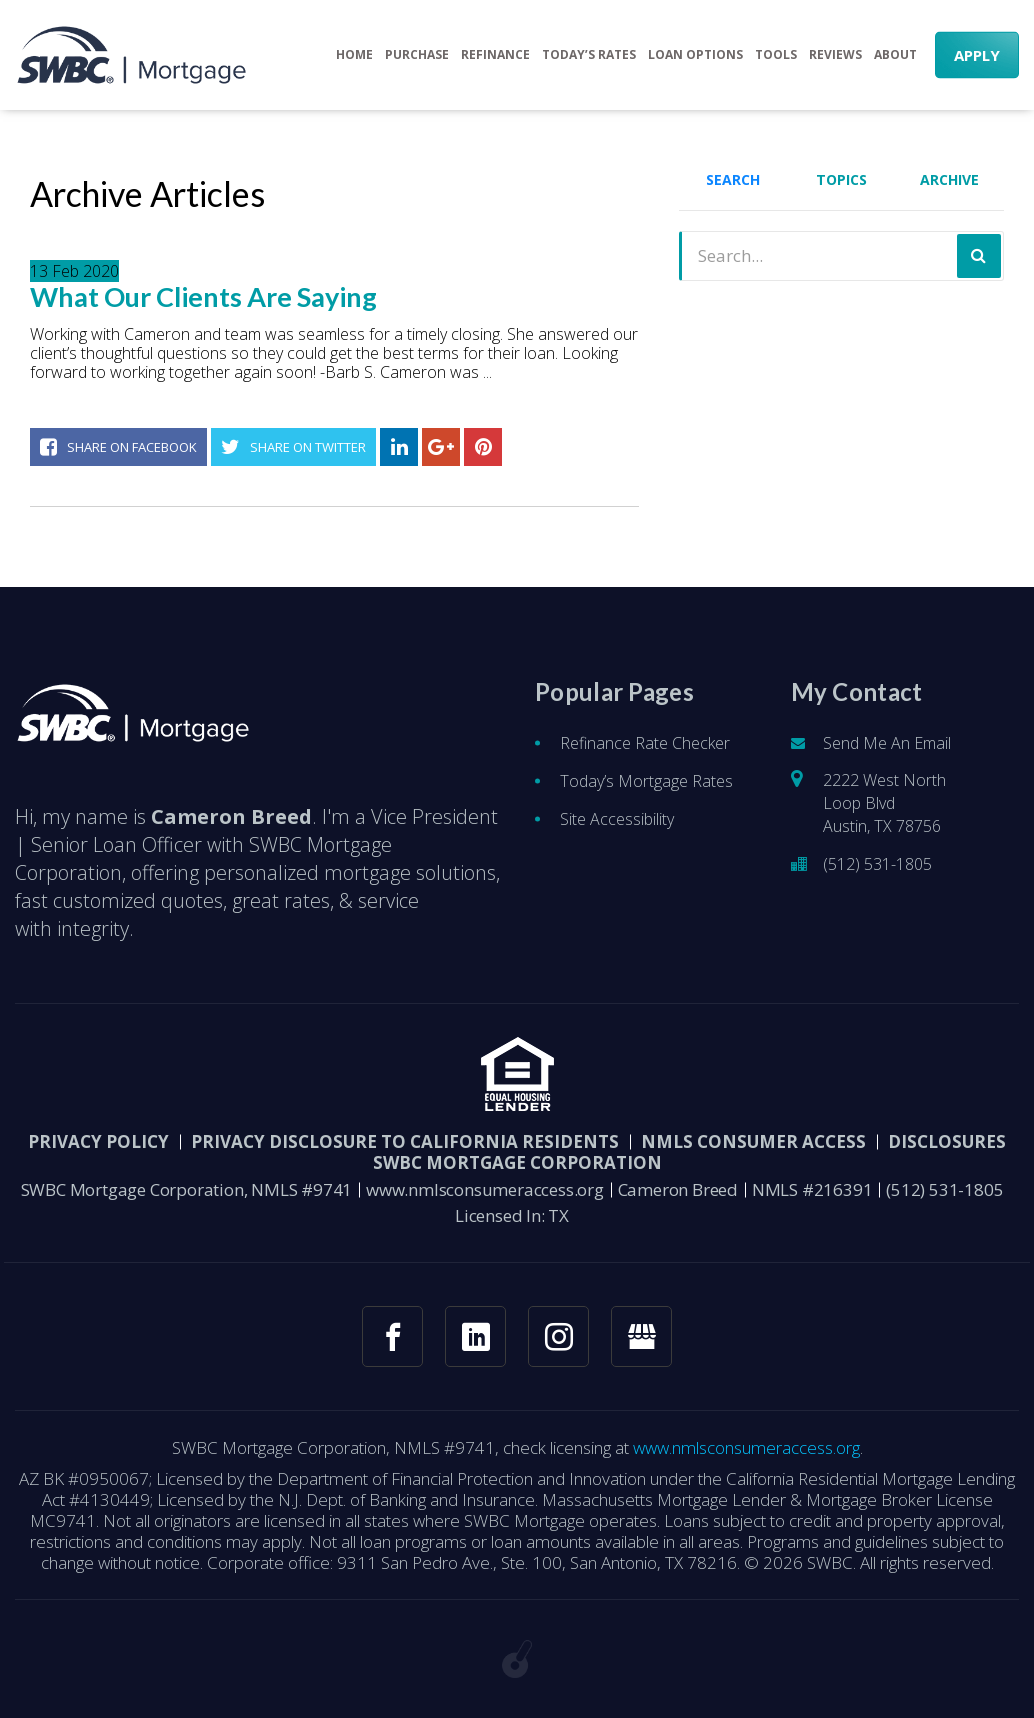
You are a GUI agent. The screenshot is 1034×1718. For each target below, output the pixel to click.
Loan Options (695, 55)
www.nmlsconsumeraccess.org (485, 1204)
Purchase (417, 55)
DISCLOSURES (947, 1156)
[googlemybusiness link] (641, 1351)
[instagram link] (558, 1351)
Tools (776, 55)
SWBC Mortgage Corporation (517, 1177)
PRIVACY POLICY (98, 1156)
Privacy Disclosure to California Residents (405, 1156)
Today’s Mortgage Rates (646, 796)
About (895, 55)
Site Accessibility (617, 834)
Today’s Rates (589, 55)
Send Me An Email (887, 758)
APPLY (977, 55)
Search (733, 179)
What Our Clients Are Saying (203, 297)
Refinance (495, 55)
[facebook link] (392, 1351)
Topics (841, 179)
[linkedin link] (475, 1351)
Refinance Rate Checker (645, 758)
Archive (949, 179)
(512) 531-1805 (877, 879)
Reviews (835, 55)
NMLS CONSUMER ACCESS (753, 1156)
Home (354, 55)
